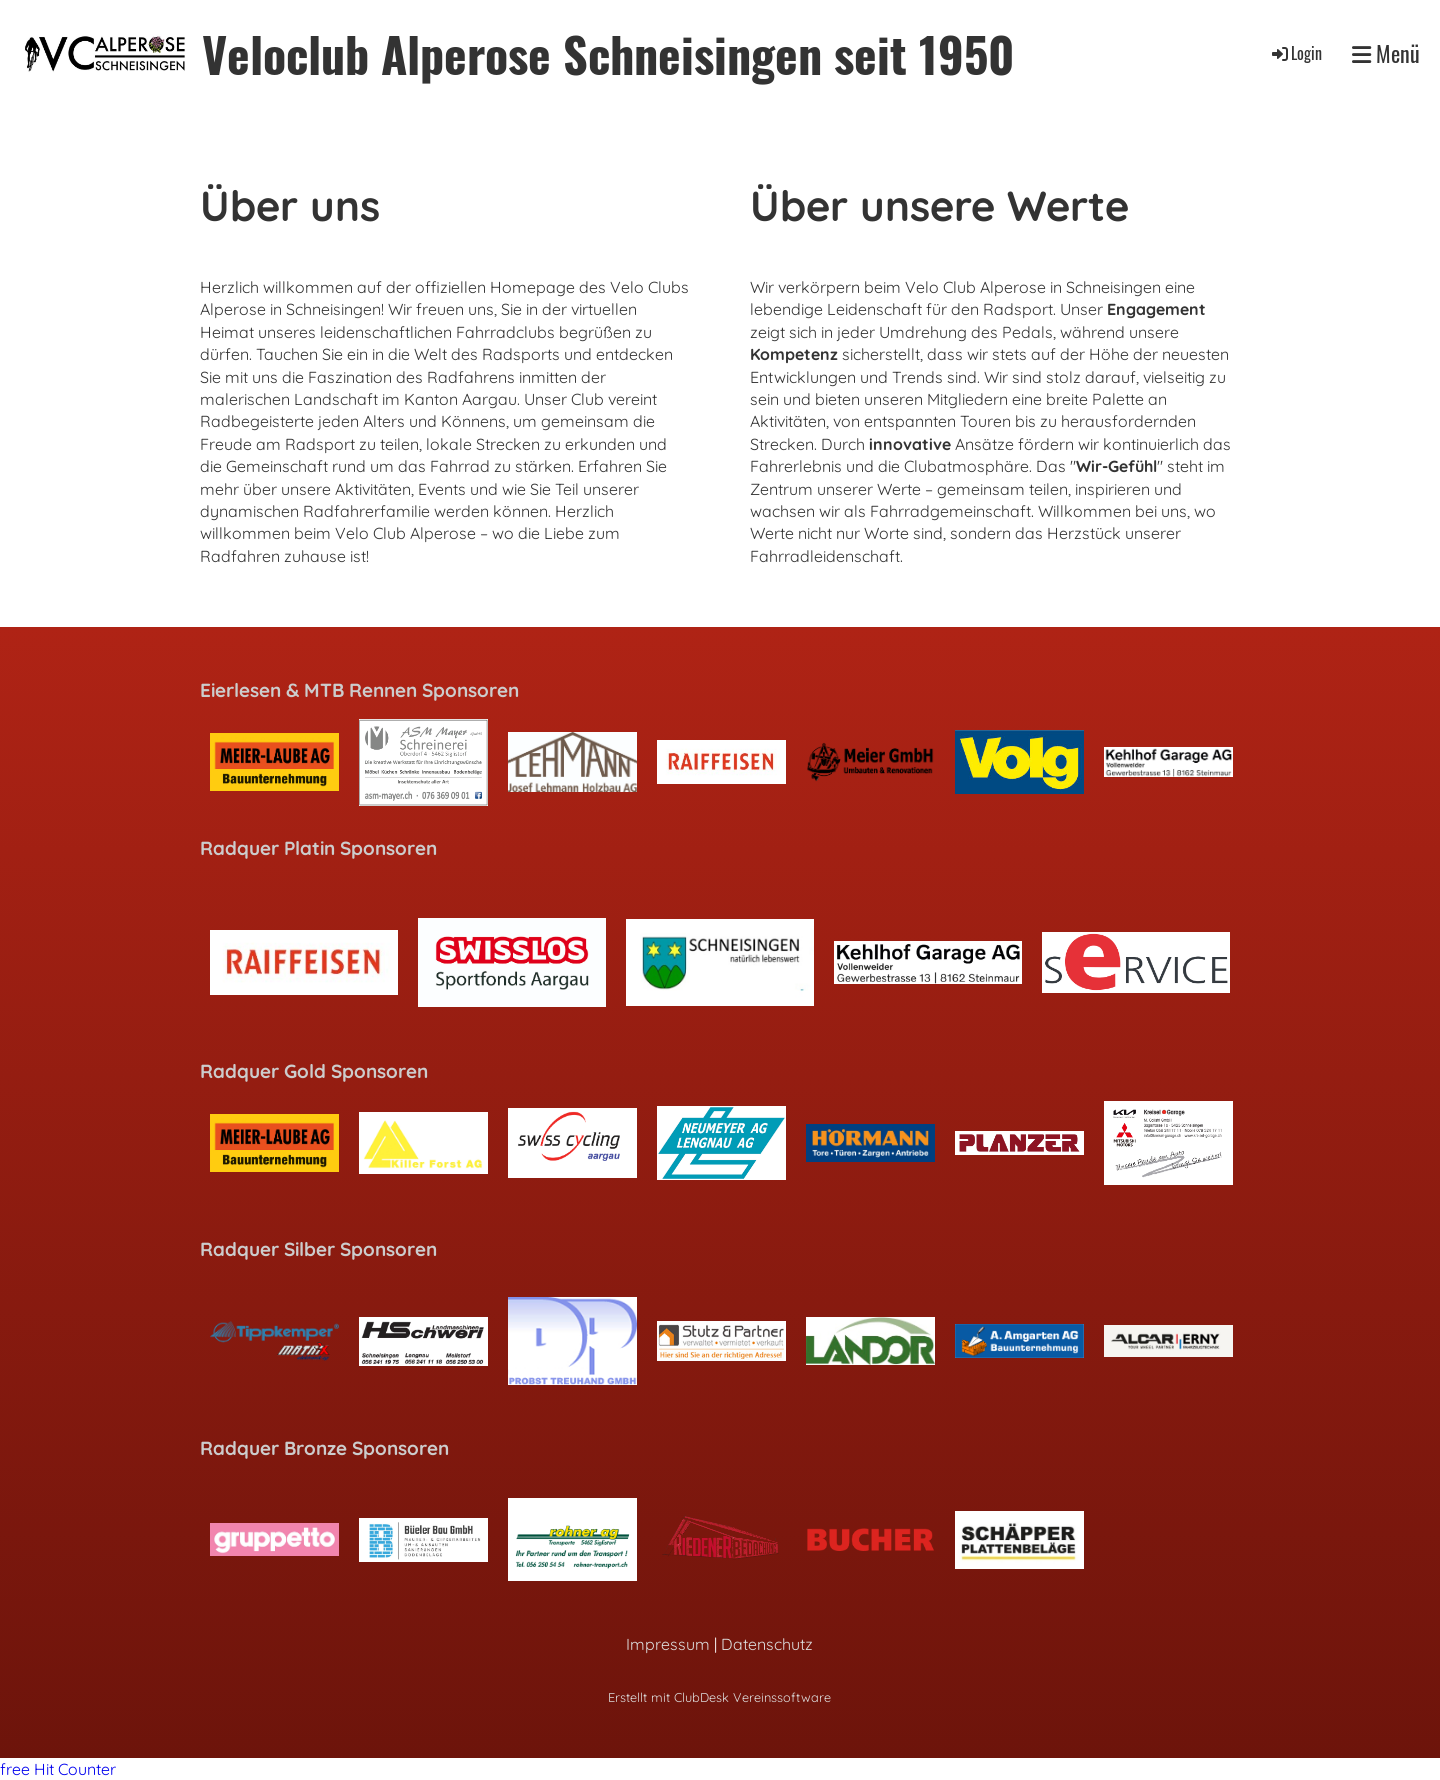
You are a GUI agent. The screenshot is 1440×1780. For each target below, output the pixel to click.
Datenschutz (767, 1644)
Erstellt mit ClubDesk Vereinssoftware (719, 1697)
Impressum (668, 1644)
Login (1295, 53)
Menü (1386, 53)
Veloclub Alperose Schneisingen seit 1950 (608, 53)
